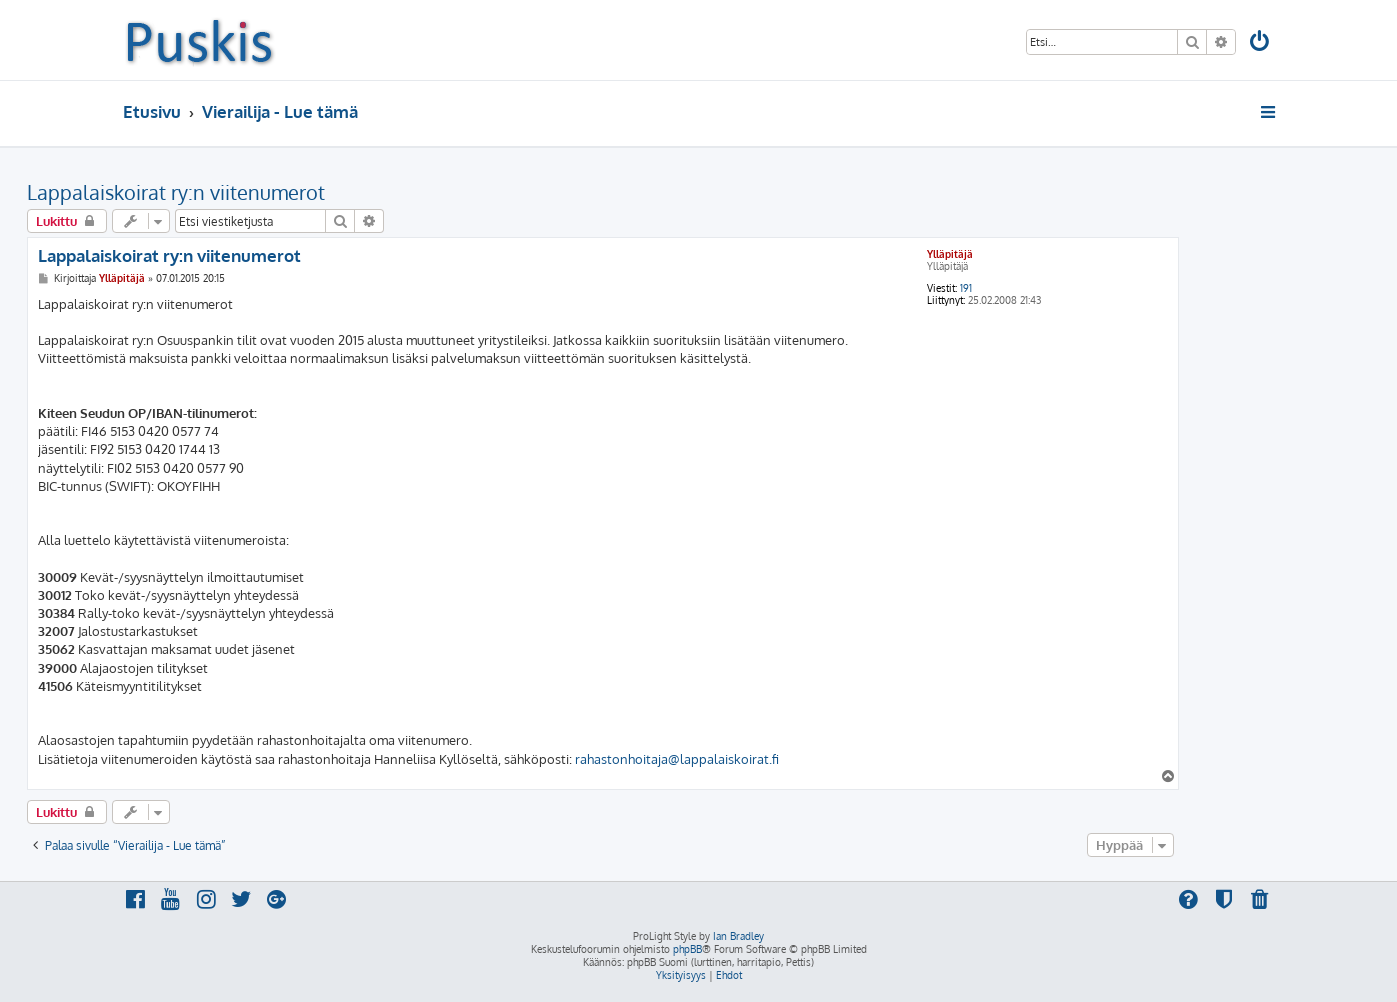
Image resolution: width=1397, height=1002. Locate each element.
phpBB (687, 949)
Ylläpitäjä (950, 254)
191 (966, 288)
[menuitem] (1260, 43)
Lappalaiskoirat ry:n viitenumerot (176, 192)
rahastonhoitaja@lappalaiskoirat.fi (677, 759)
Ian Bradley (738, 936)
